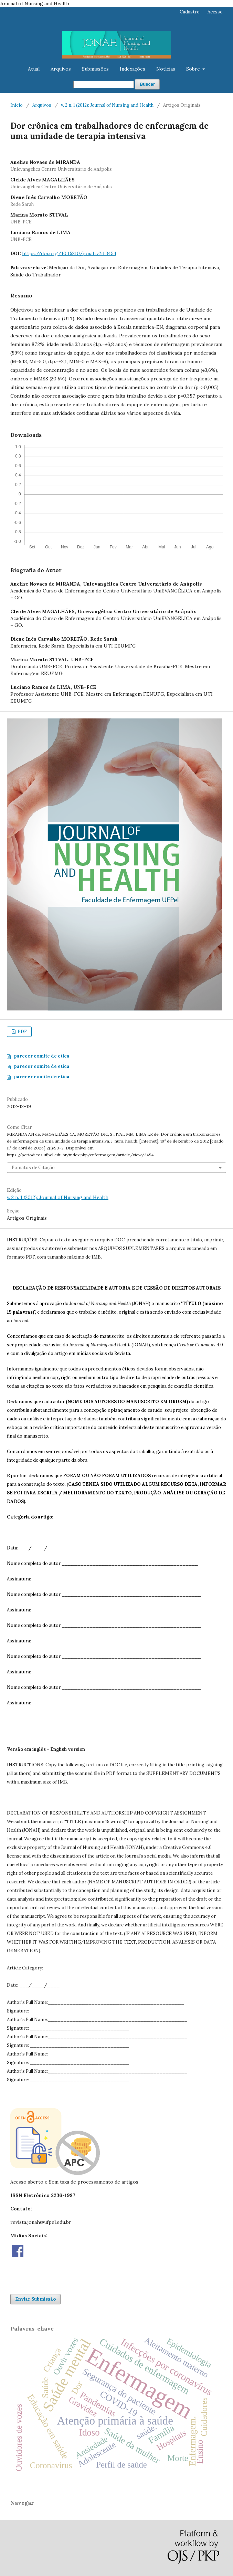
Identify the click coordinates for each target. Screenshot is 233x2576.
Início (16, 105)
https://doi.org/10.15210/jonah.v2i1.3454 (69, 253)
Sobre (193, 69)
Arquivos (61, 69)
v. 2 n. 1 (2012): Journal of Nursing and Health (107, 105)
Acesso (215, 12)
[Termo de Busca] (103, 84)
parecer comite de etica (42, 1056)
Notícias (165, 69)
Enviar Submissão (35, 2299)
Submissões (95, 69)
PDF (22, 1031)
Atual (34, 69)
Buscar (147, 84)
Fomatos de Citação (33, 1167)
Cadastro (190, 12)
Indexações (132, 69)
